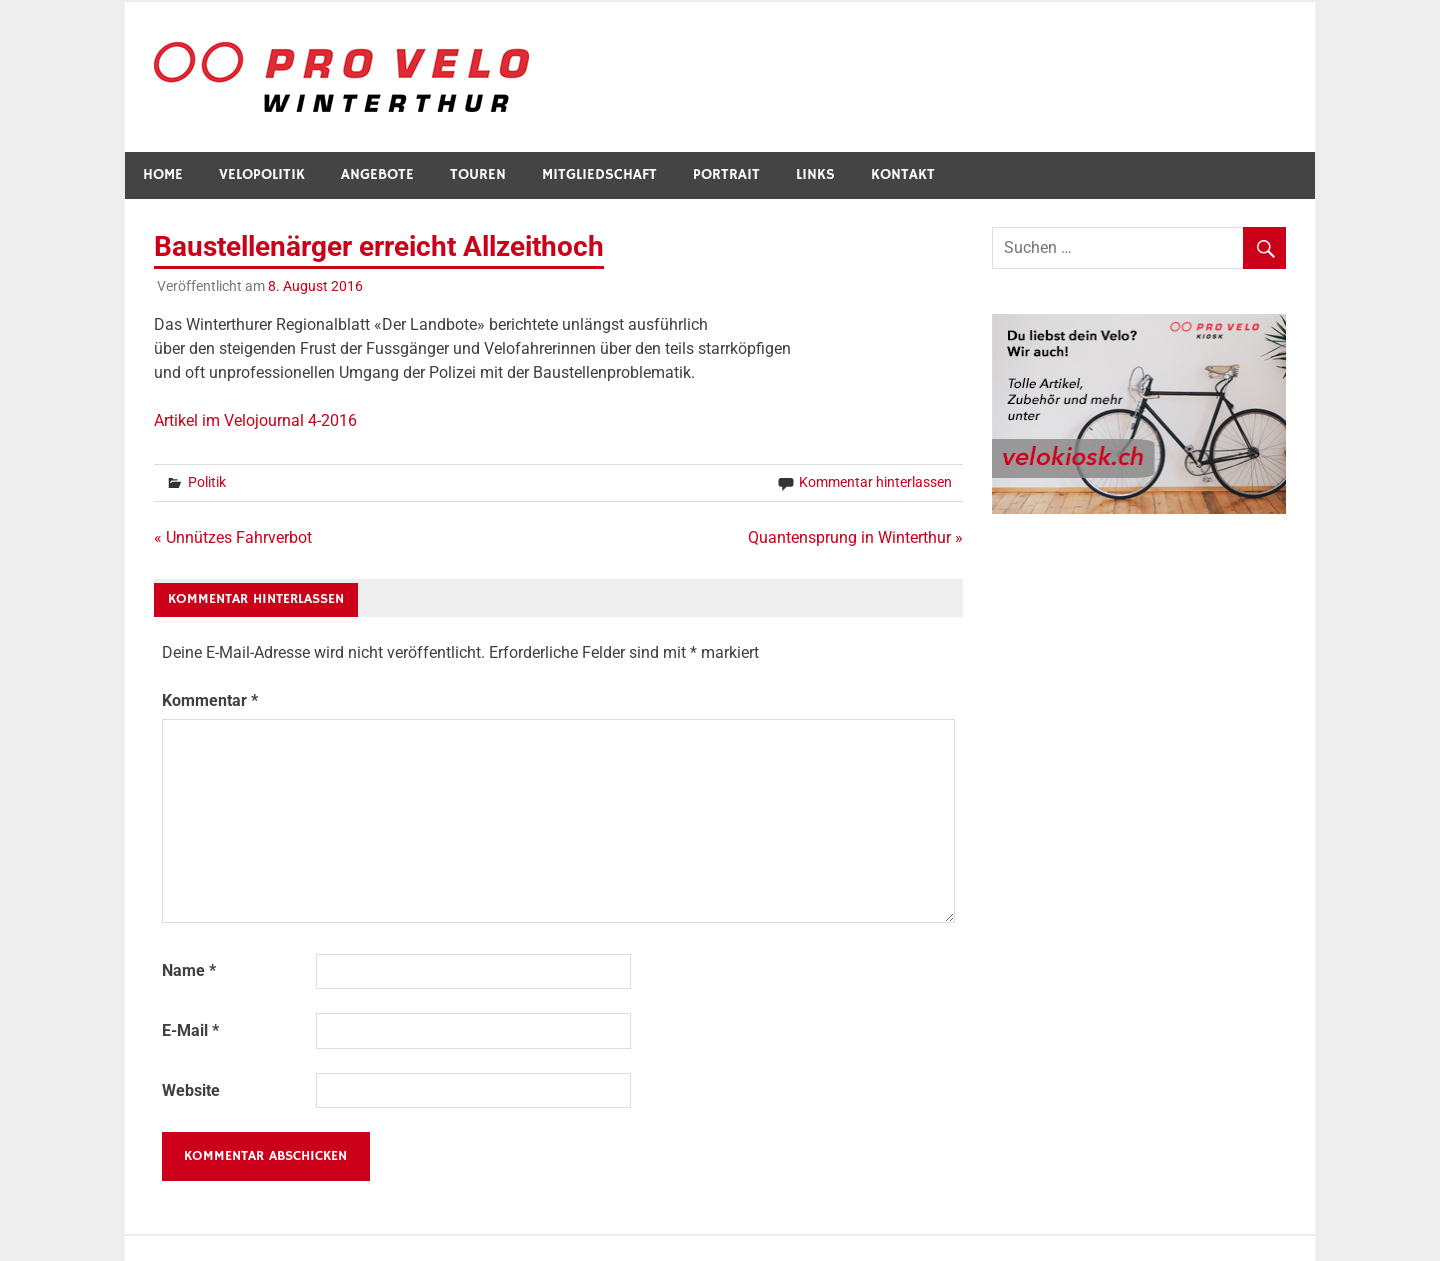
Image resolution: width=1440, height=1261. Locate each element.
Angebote (377, 174)
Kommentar (210, 700)
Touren (478, 174)
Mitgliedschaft (599, 174)
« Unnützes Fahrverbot (233, 537)
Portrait (726, 174)
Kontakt (903, 174)
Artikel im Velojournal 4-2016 (255, 420)
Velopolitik (262, 174)
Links (815, 174)
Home (163, 174)
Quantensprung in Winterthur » (855, 537)
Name (189, 970)
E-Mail (190, 1030)
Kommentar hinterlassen (875, 482)
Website (191, 1090)
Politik (207, 482)
